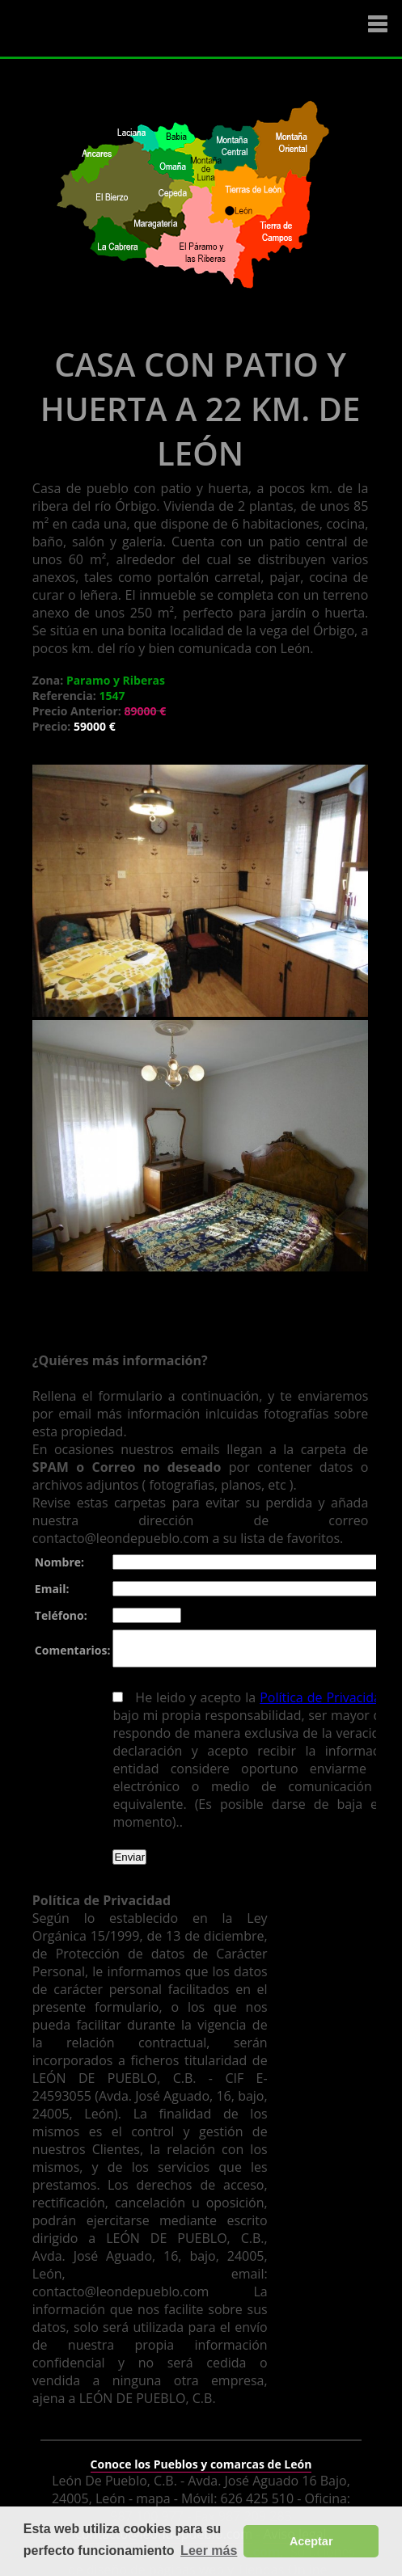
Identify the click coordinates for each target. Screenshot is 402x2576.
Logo (109, 29)
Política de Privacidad (320, 1705)
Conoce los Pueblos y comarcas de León (201, 2453)
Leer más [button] (208, 2550)
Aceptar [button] (311, 2541)
